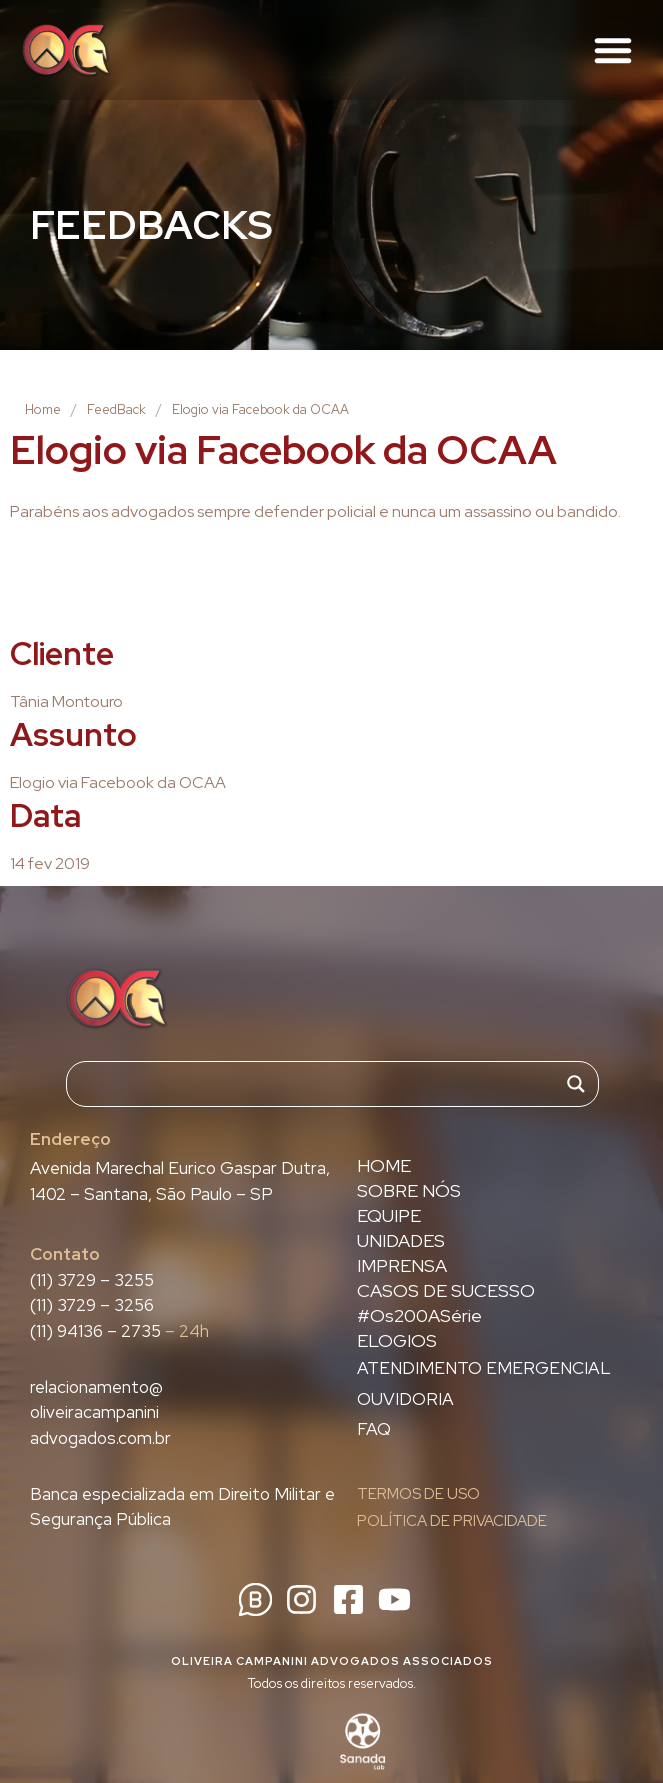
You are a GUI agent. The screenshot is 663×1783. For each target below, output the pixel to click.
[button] (613, 50)
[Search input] (323, 1084)
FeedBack (116, 409)
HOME (384, 1166)
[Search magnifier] (576, 1084)
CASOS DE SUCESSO (446, 1291)
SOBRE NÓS (409, 1191)
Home (43, 409)
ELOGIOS (397, 1341)
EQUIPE (389, 1216)
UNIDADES (401, 1241)
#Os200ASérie (419, 1316)
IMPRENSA (402, 1266)
